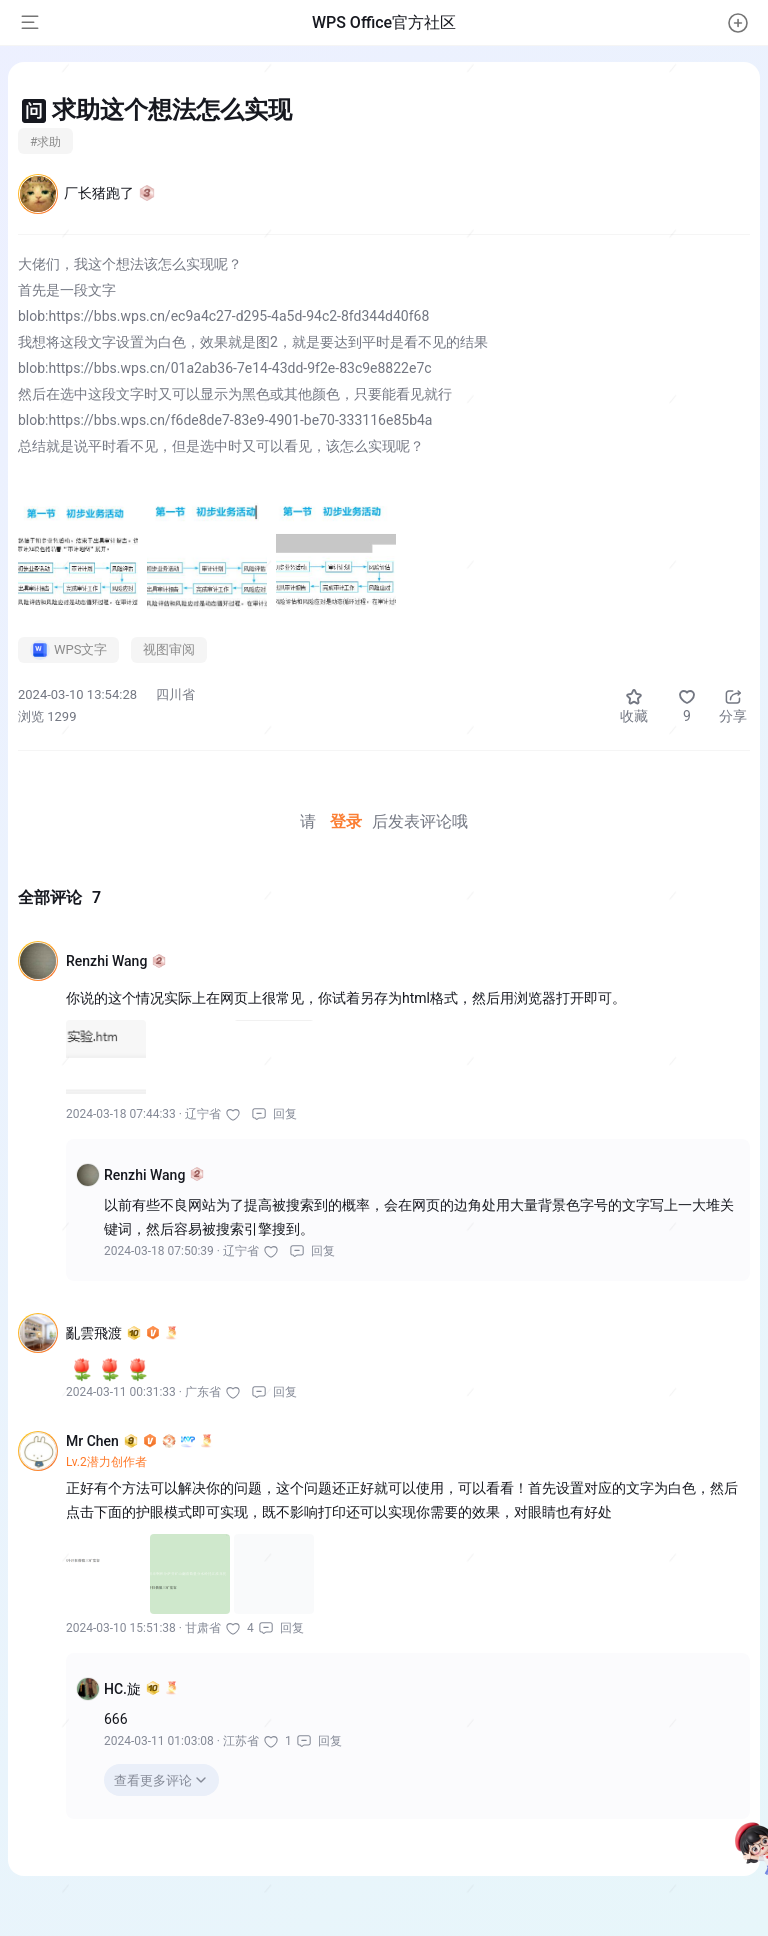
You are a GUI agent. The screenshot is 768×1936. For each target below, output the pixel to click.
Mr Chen (140, 1441)
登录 (346, 821)
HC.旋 (141, 1689)
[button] (738, 23)
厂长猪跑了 (109, 193)
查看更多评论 (153, 1780)
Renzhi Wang (116, 961)
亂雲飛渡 (122, 1333)
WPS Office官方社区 (384, 22)
